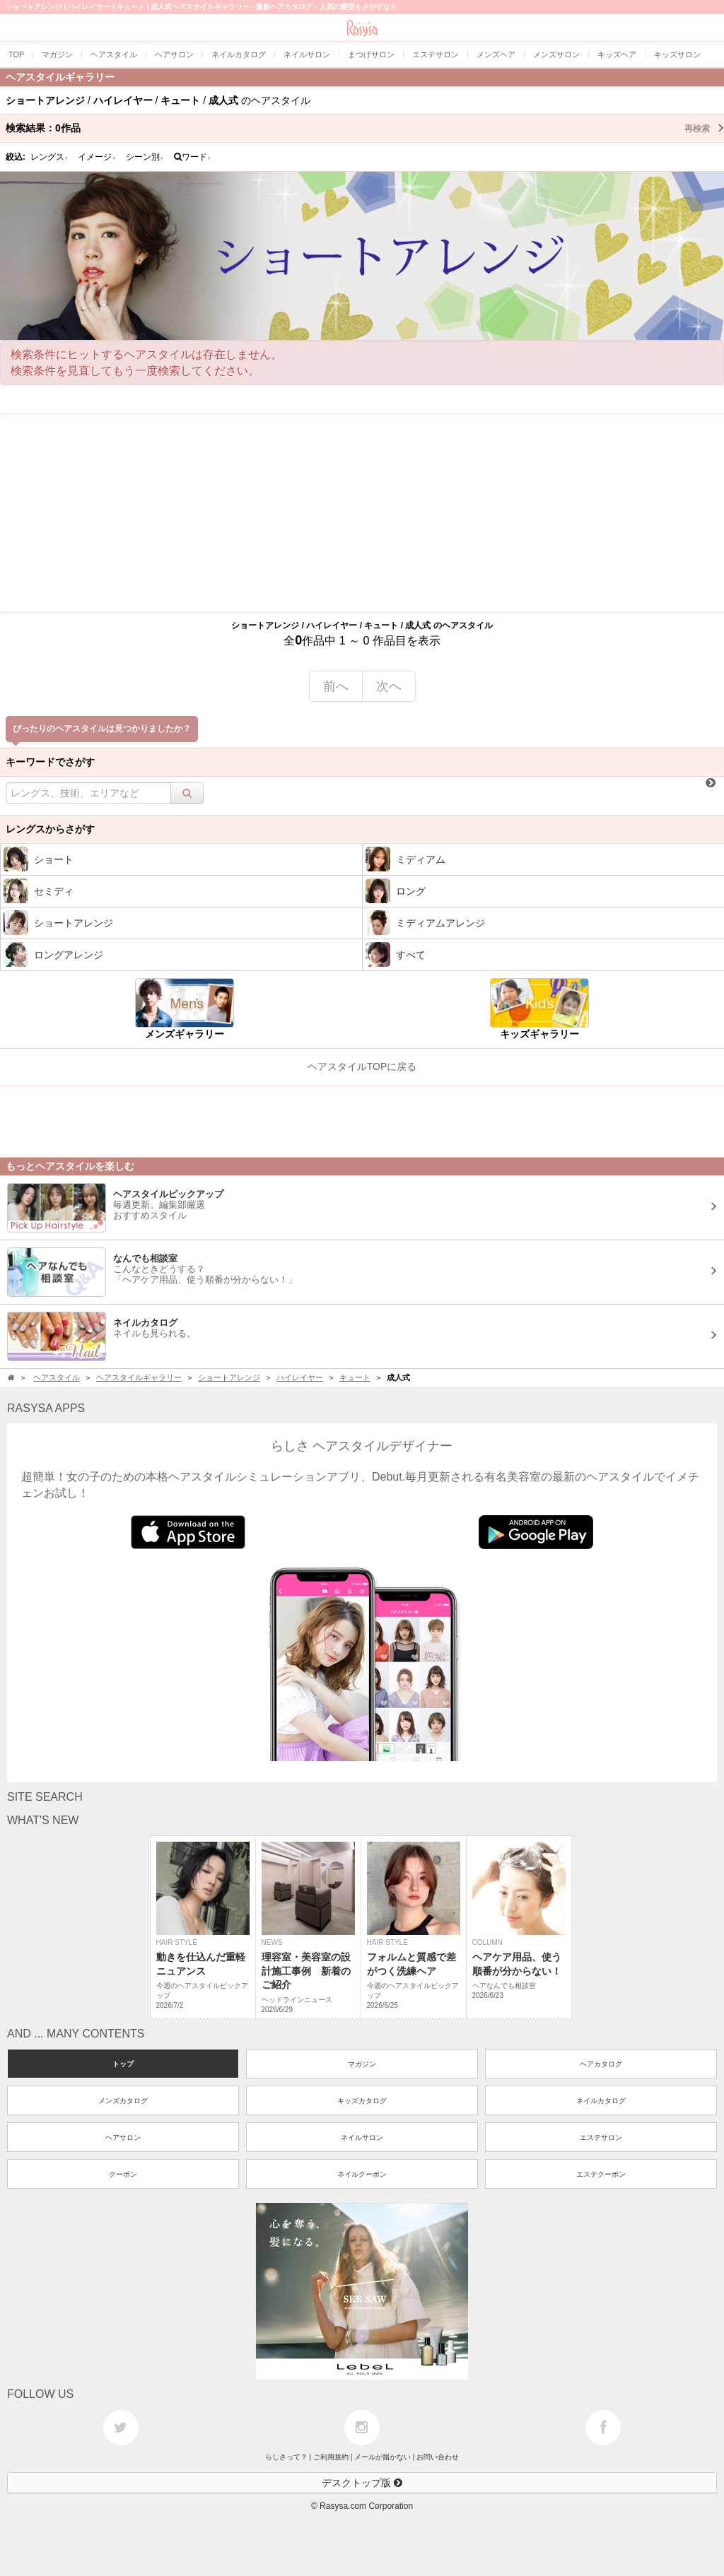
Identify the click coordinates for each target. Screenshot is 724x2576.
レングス (49, 157)
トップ (123, 2064)
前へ (336, 686)
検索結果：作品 (365, 128)
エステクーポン (601, 2174)
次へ (389, 686)
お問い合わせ (437, 2457)
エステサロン (601, 2137)
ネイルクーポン (362, 2174)
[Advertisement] (362, 513)
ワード (192, 157)
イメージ (97, 157)
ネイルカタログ (601, 2101)
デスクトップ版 (362, 2482)
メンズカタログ (123, 2101)
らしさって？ (286, 2457)
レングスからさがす (50, 829)
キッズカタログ (362, 2101)
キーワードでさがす (50, 761)
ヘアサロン (123, 2137)
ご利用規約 (331, 2457)
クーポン (123, 2174)
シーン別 (145, 157)
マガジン (362, 2064)
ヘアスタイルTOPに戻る (362, 1066)
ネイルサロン (362, 2137)
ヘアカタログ (601, 2064)
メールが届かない (382, 2457)
